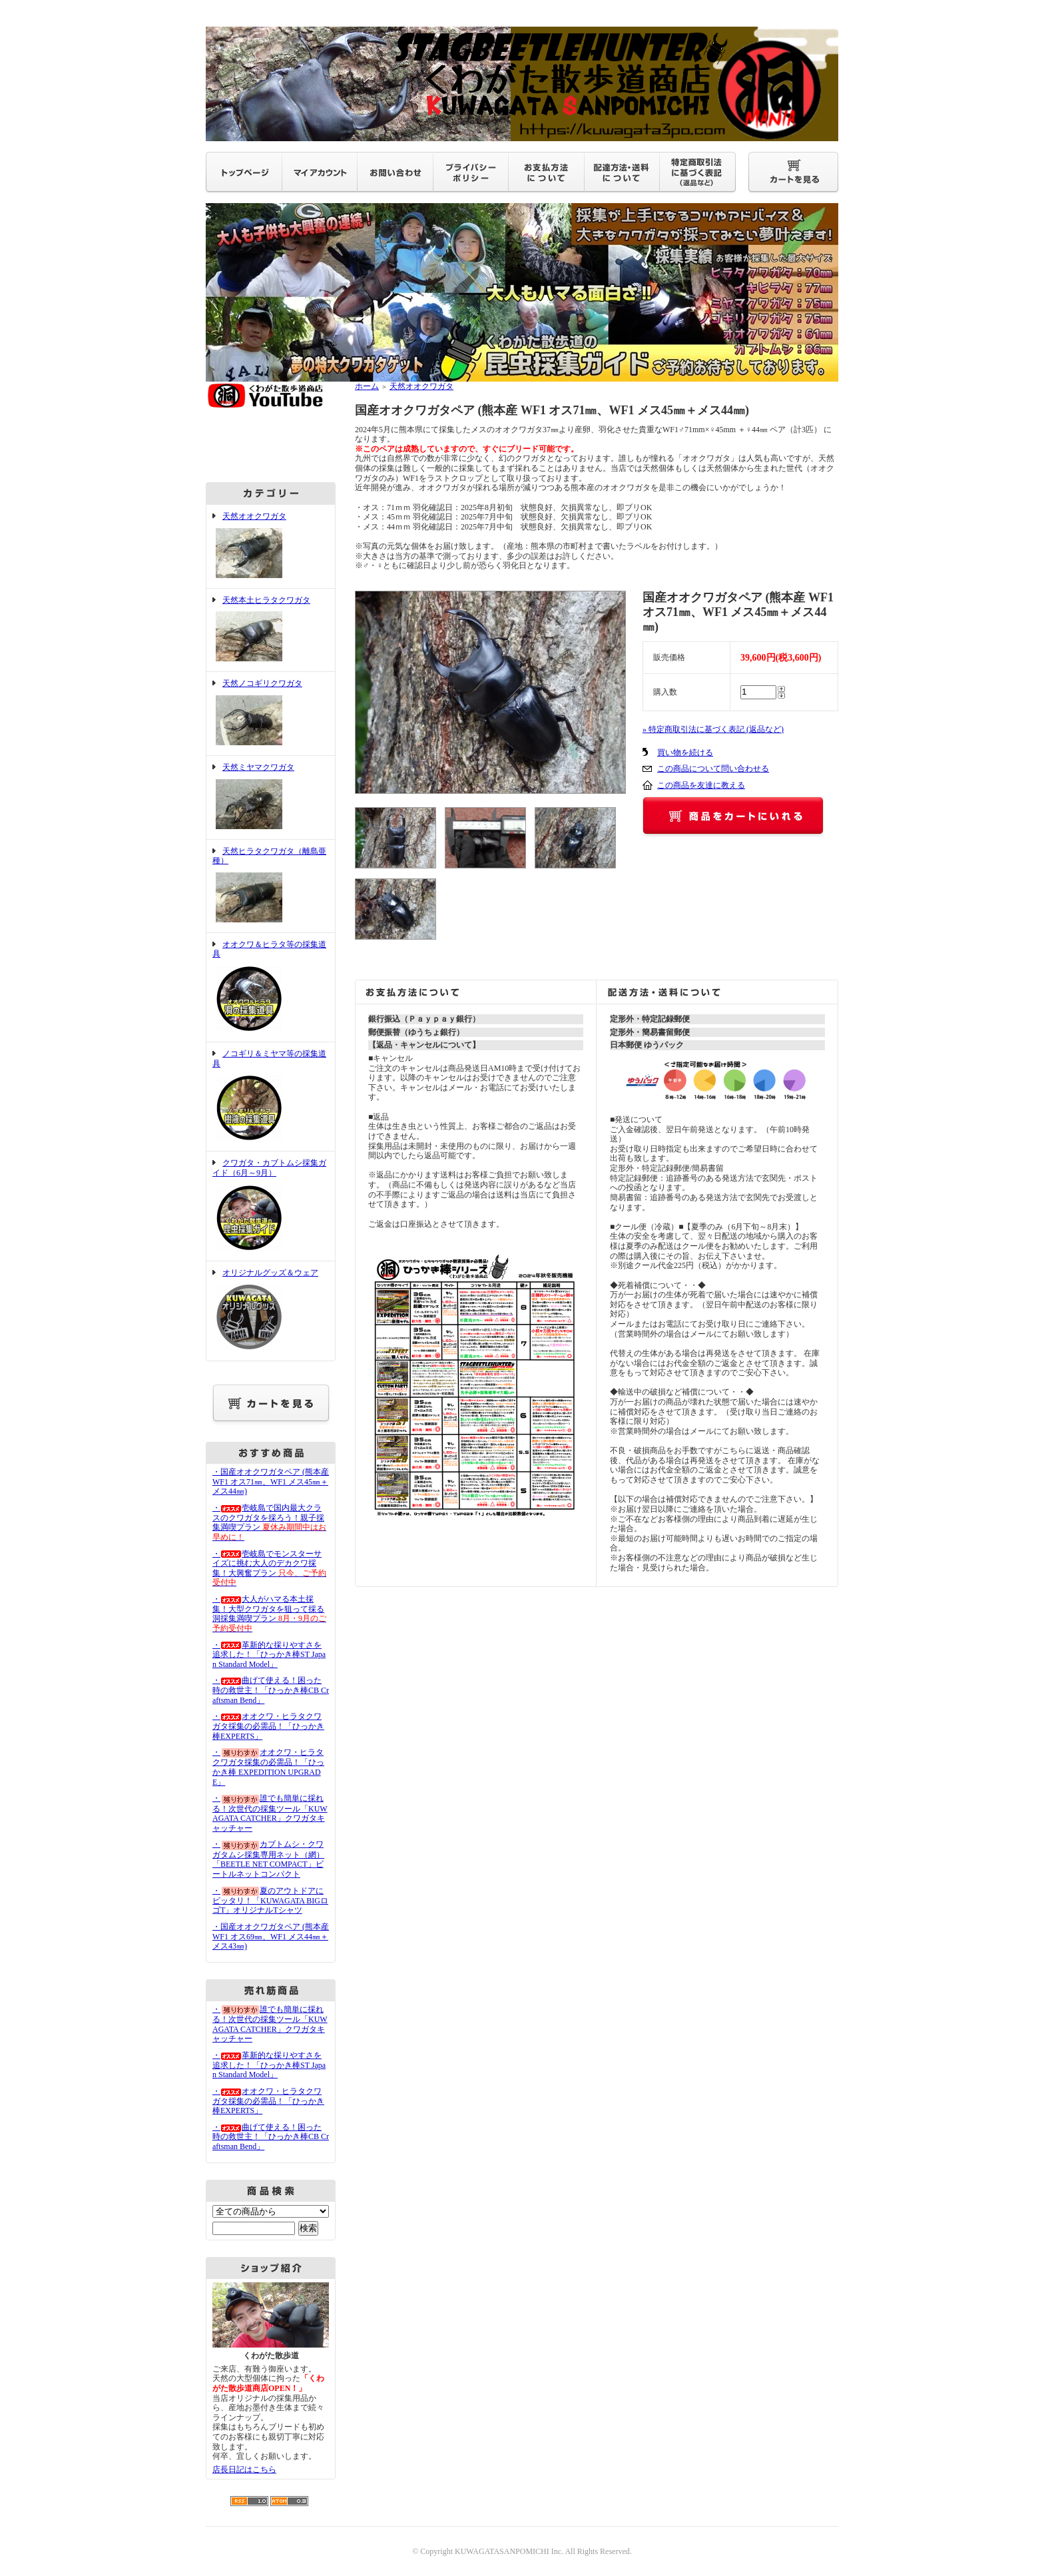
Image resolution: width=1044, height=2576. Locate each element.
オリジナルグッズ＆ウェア (270, 1311)
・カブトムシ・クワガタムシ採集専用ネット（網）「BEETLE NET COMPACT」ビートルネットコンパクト (268, 1859)
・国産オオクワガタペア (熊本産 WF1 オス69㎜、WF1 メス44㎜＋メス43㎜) (270, 1936)
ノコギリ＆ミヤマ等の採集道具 (270, 1096)
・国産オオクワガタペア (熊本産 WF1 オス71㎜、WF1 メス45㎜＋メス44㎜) (270, 1481)
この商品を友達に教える (701, 785)
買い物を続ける (685, 752)
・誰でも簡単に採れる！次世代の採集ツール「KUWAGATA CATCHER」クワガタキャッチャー (270, 1813)
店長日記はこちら (244, 2469)
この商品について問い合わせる (713, 768)
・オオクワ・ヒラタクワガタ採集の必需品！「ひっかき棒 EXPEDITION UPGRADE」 (268, 1767)
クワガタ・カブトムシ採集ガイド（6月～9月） (270, 1205)
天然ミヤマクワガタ (270, 797)
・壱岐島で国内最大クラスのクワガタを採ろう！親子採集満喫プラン (269, 1522)
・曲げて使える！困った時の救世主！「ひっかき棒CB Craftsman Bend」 (270, 1690)
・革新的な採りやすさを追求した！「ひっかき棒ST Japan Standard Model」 (269, 1654)
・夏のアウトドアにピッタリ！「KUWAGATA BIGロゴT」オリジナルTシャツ (270, 1900)
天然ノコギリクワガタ (270, 714)
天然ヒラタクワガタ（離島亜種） (270, 886)
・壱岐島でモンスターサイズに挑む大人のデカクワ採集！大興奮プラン (269, 1568)
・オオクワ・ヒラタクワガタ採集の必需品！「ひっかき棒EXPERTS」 (268, 1726)
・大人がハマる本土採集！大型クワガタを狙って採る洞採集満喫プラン (269, 1613)
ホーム (367, 386)
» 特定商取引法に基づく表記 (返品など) (713, 729)
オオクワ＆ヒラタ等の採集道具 (270, 987)
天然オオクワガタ (270, 546)
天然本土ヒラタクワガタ (270, 630)
